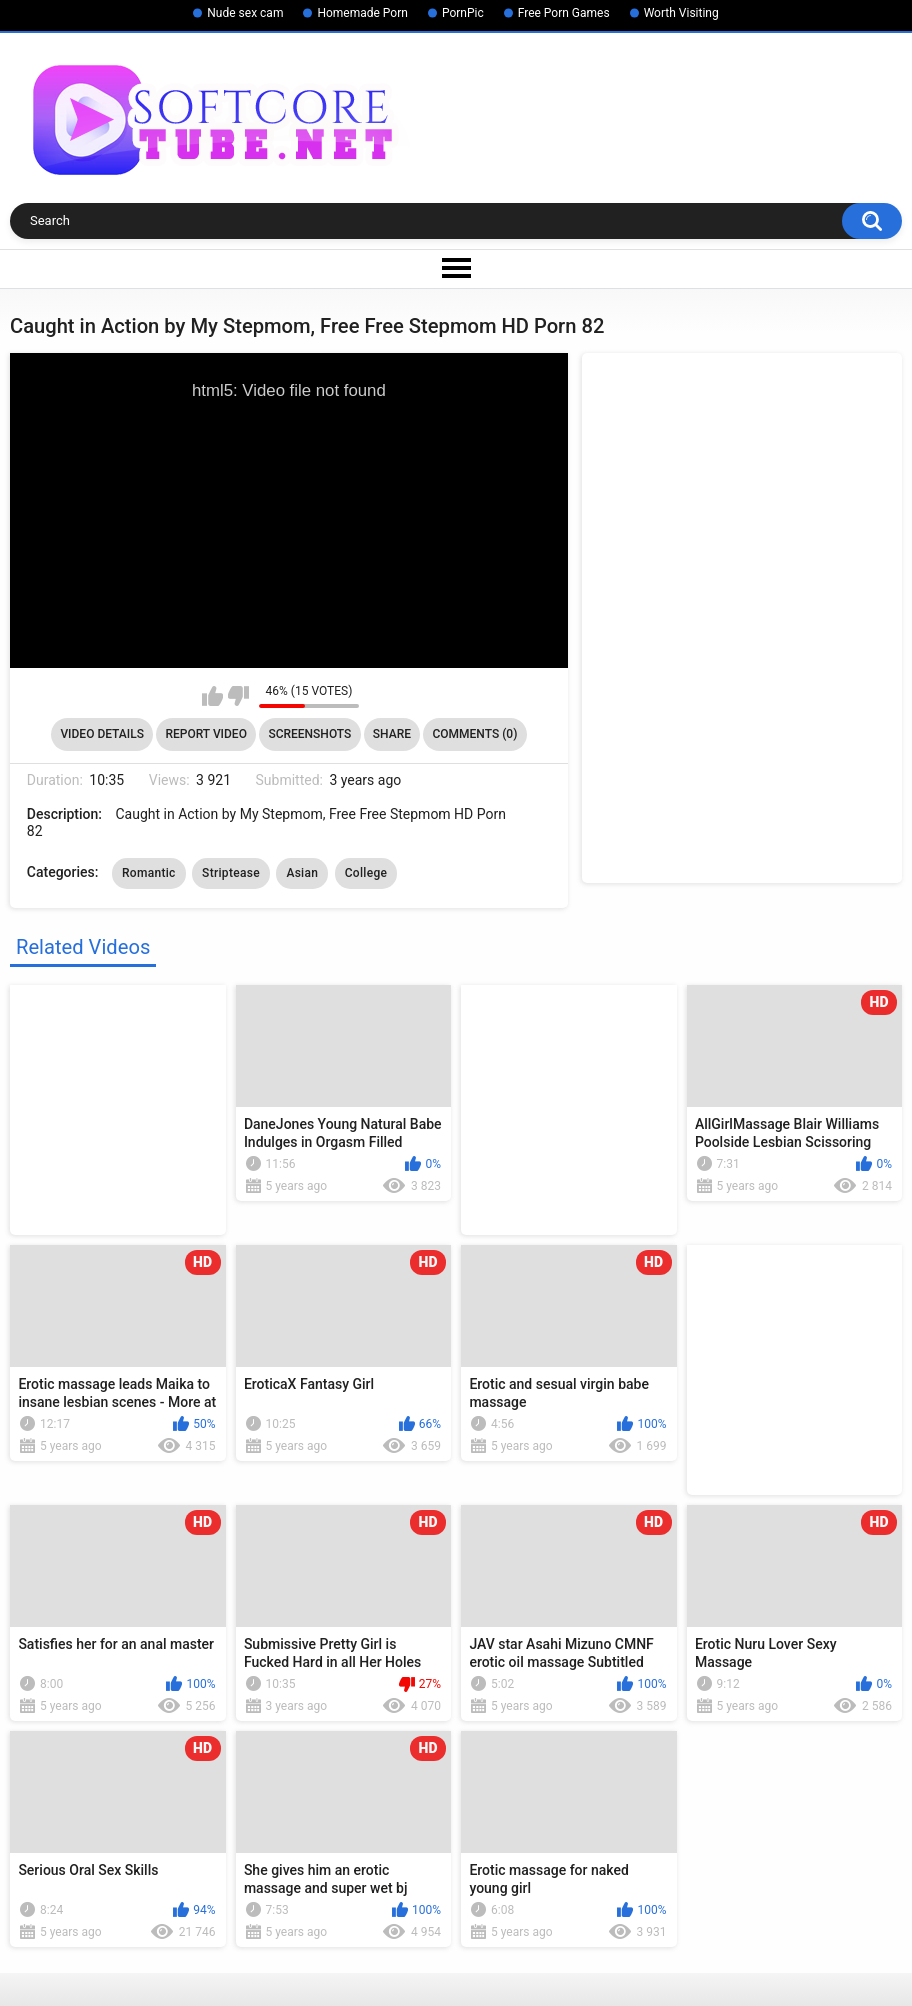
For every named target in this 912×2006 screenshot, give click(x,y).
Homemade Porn (362, 13)
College (366, 873)
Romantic (149, 873)
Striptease (231, 873)
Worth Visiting (681, 13)
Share (392, 734)
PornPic (463, 13)
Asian (302, 873)
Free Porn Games (564, 13)
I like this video (212, 696)
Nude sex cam (245, 13)
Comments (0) (474, 734)
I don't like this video (238, 696)
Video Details (102, 734)
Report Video (205, 734)
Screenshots (309, 734)
